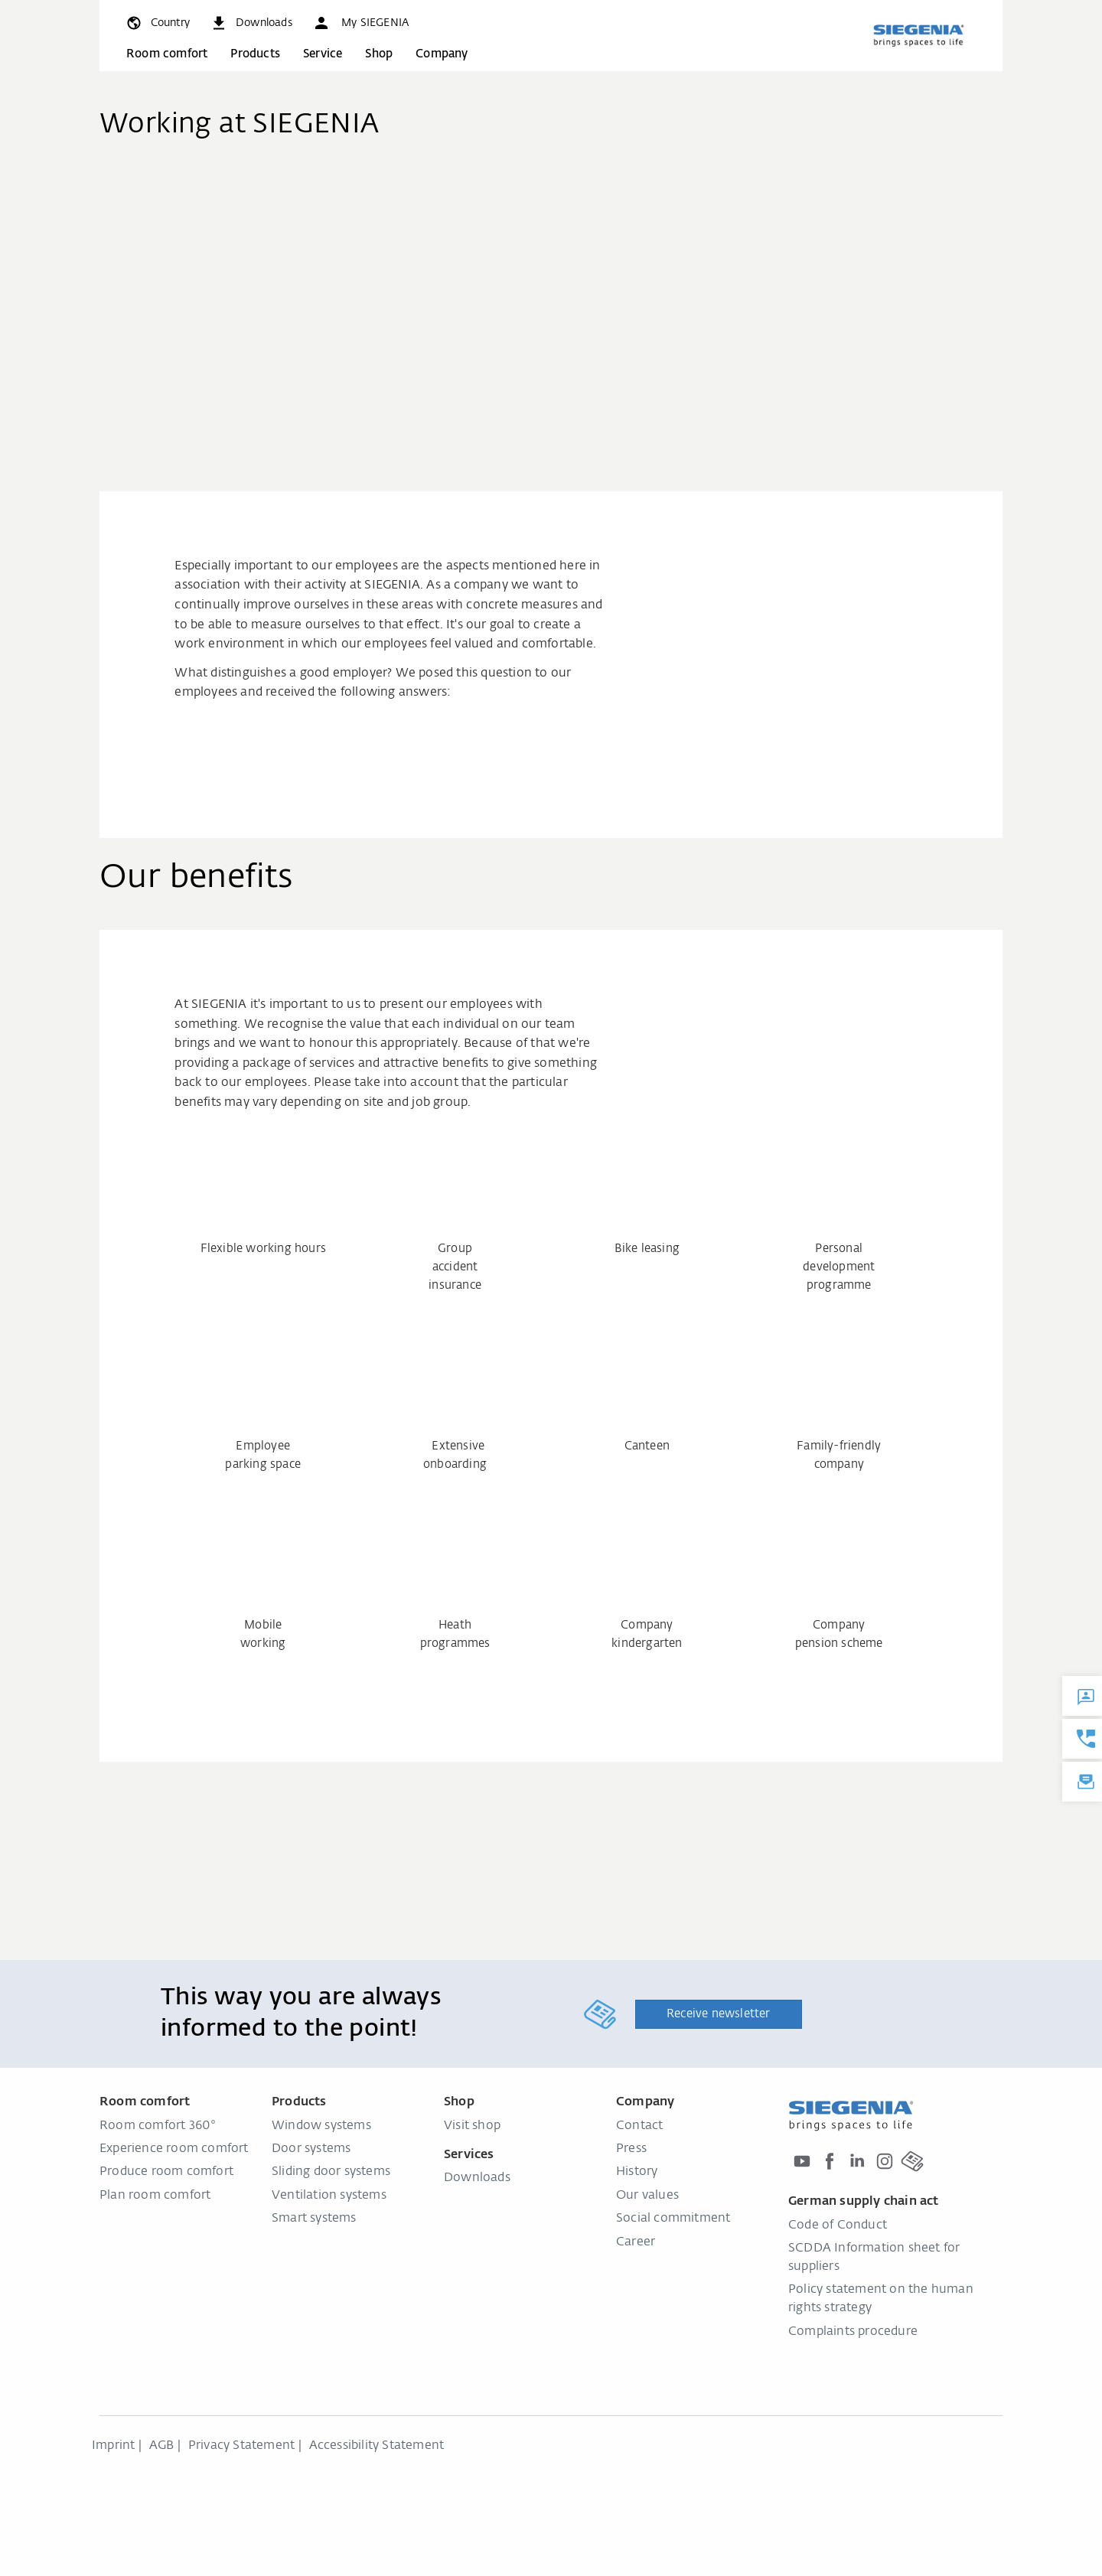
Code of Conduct (837, 2225)
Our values (647, 2196)
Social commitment (673, 2218)
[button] (360, 22)
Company (442, 54)
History (636, 2172)
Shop (379, 54)
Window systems (321, 2126)
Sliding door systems (331, 2172)
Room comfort (166, 54)
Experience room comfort (174, 2149)
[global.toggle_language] (157, 22)
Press (631, 2149)
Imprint (113, 2446)
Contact (639, 2126)
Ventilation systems (329, 2196)
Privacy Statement (241, 2446)
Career (635, 2242)
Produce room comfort (166, 2172)
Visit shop (472, 2126)
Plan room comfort (154, 2196)
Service (322, 54)
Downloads (477, 2178)
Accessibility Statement (377, 2446)
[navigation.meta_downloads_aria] (251, 22)
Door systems (311, 2149)
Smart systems (314, 2218)
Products (255, 54)
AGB (161, 2446)
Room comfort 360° (157, 2126)
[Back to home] (918, 35)
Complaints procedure (853, 2332)
